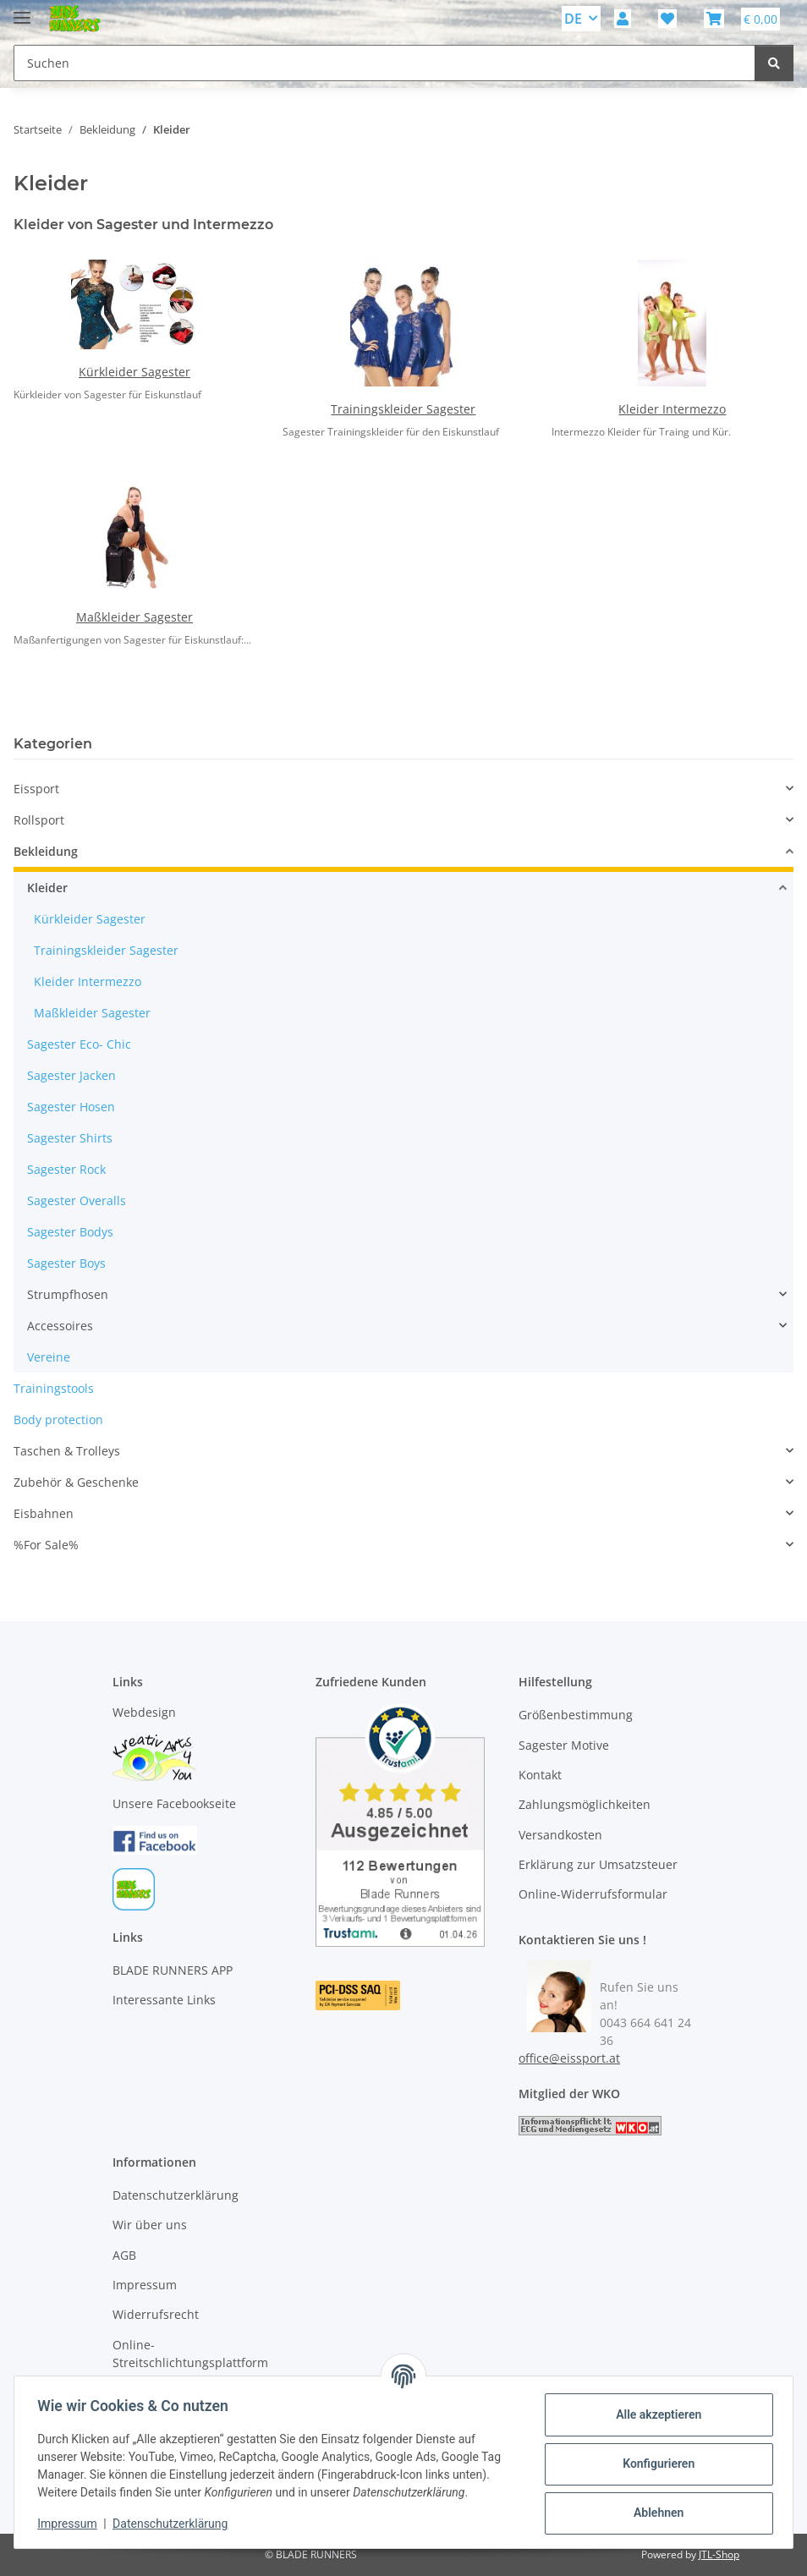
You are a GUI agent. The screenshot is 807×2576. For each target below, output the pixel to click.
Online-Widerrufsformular (593, 1894)
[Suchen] (774, 63)
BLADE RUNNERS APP (173, 1970)
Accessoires (60, 1326)
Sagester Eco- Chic (79, 1044)
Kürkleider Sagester (134, 372)
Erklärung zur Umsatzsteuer (598, 1864)
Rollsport (39, 820)
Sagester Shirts (70, 1138)
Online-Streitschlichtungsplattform (190, 2353)
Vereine (48, 1357)
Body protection (58, 1419)
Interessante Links (164, 2000)
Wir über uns (150, 2225)
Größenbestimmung (576, 1715)
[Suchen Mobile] (384, 63)
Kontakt (540, 1775)
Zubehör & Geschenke (76, 1482)
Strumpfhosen (67, 1294)
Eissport (36, 789)
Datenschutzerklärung (174, 2523)
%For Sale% (46, 1545)
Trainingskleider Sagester (403, 409)
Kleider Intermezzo (672, 409)
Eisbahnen (44, 1513)
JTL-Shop (719, 2554)
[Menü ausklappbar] (22, 10)
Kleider (47, 888)
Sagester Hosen (71, 1107)
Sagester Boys (66, 1263)
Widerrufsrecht (156, 2314)
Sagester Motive (564, 1745)
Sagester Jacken (71, 1075)
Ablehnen (654, 2512)
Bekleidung (46, 851)
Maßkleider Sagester (134, 617)
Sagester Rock (66, 1169)
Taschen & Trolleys (67, 1451)
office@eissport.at (569, 2058)
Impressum (71, 2523)
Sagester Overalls (76, 1200)
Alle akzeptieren (654, 2414)
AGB (124, 2255)
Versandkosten (560, 1835)
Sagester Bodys (70, 1232)
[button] (623, 19)
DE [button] (573, 18)
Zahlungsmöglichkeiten (585, 1804)
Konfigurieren (654, 2463)
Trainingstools (54, 1388)
